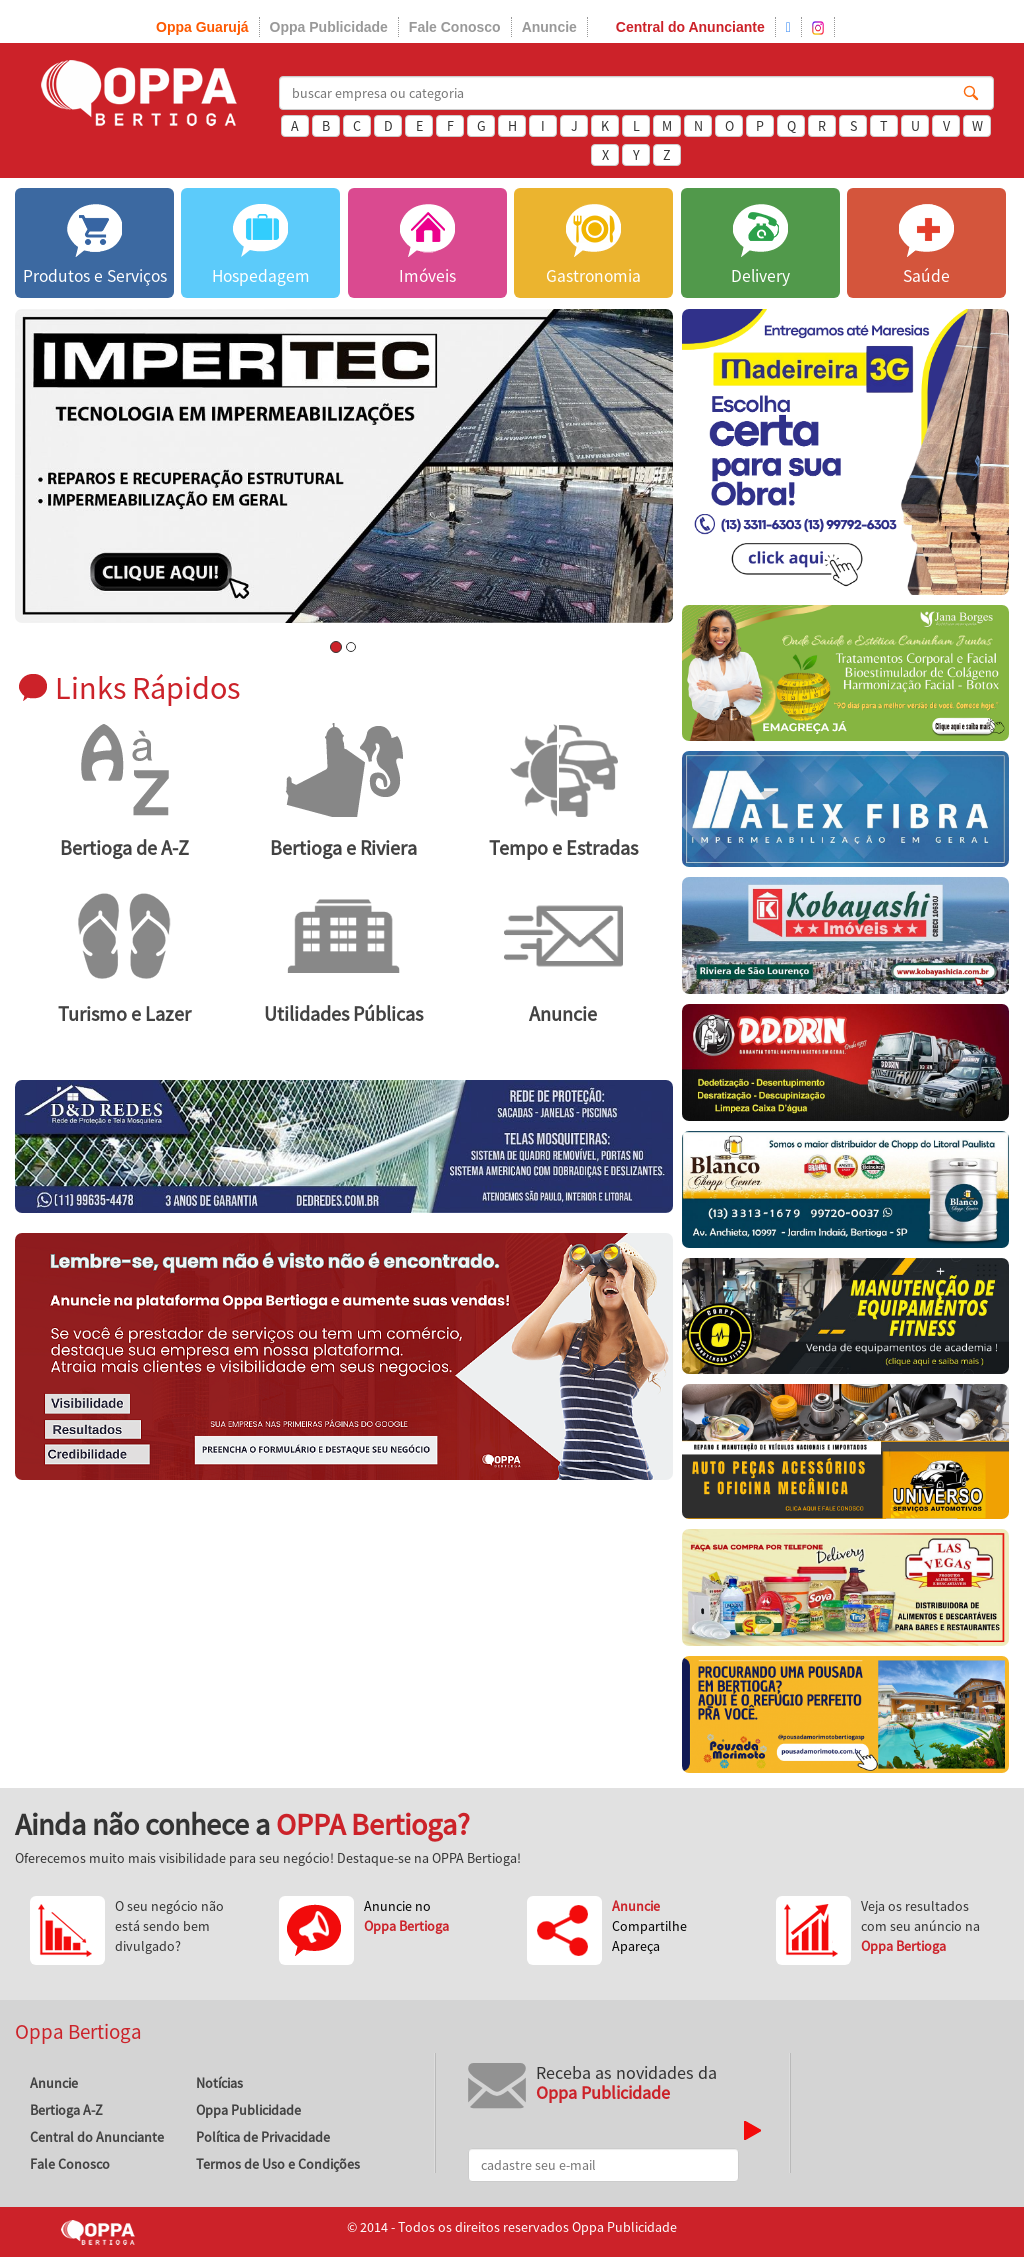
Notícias (219, 2083)
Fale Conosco (455, 27)
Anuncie (549, 27)
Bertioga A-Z (66, 2110)
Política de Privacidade (263, 2137)
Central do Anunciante (690, 27)
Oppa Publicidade (329, 27)
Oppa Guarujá (202, 27)
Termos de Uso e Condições (278, 2164)
